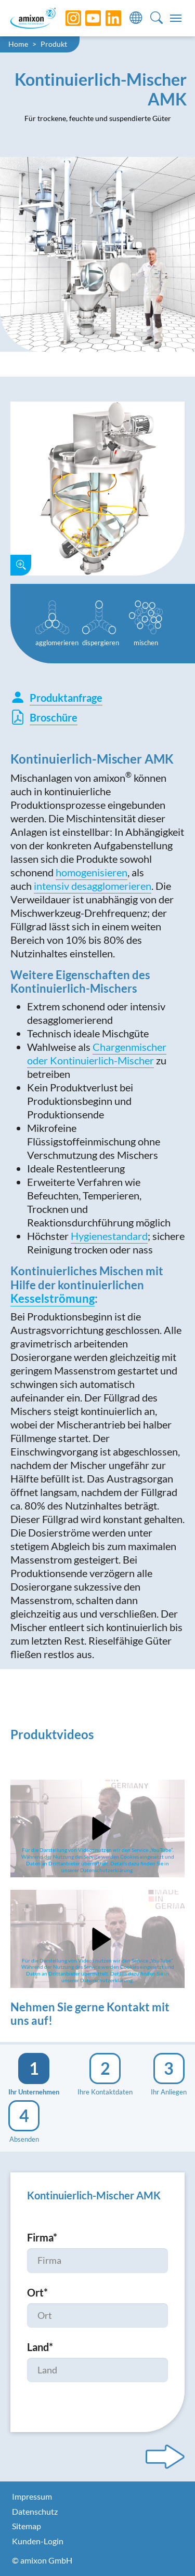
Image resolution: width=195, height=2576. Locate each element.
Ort (37, 2292)
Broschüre (43, 717)
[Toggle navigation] (176, 18)
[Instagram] (65, 18)
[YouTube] (85, 18)
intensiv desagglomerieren (92, 885)
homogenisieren (91, 872)
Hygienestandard (109, 1236)
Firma (42, 2237)
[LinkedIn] (105, 18)
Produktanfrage (56, 698)
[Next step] (165, 2456)
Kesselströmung (52, 1298)
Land (40, 2347)
